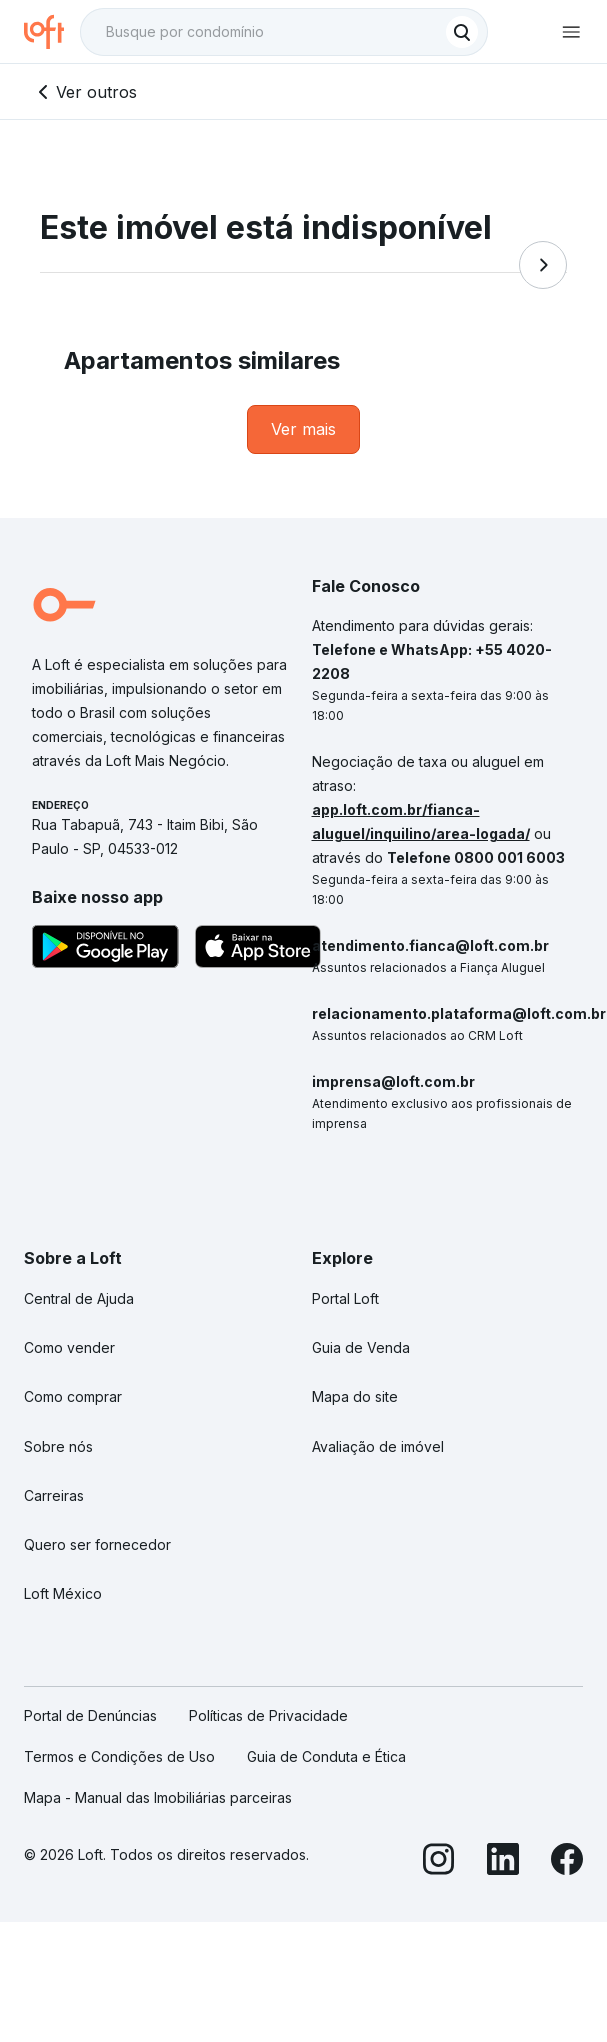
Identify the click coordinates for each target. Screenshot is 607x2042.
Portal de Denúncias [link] (90, 1715)
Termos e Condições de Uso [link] (119, 1756)
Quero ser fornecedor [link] (97, 1544)
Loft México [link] (63, 1593)
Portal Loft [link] (345, 1298)
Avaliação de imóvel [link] (378, 1446)
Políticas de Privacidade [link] (268, 1715)
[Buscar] (462, 32)
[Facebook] (567, 1862)
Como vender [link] (69, 1347)
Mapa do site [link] (355, 1396)
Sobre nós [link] (58, 1446)
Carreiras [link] (54, 1495)
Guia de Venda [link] (361, 1347)
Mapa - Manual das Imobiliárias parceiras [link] (158, 1797)
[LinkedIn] (503, 1862)
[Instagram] (439, 1862)
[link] (303, 429)
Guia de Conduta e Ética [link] (326, 1756)
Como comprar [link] (73, 1396)
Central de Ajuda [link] (79, 1298)
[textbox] (284, 32)
